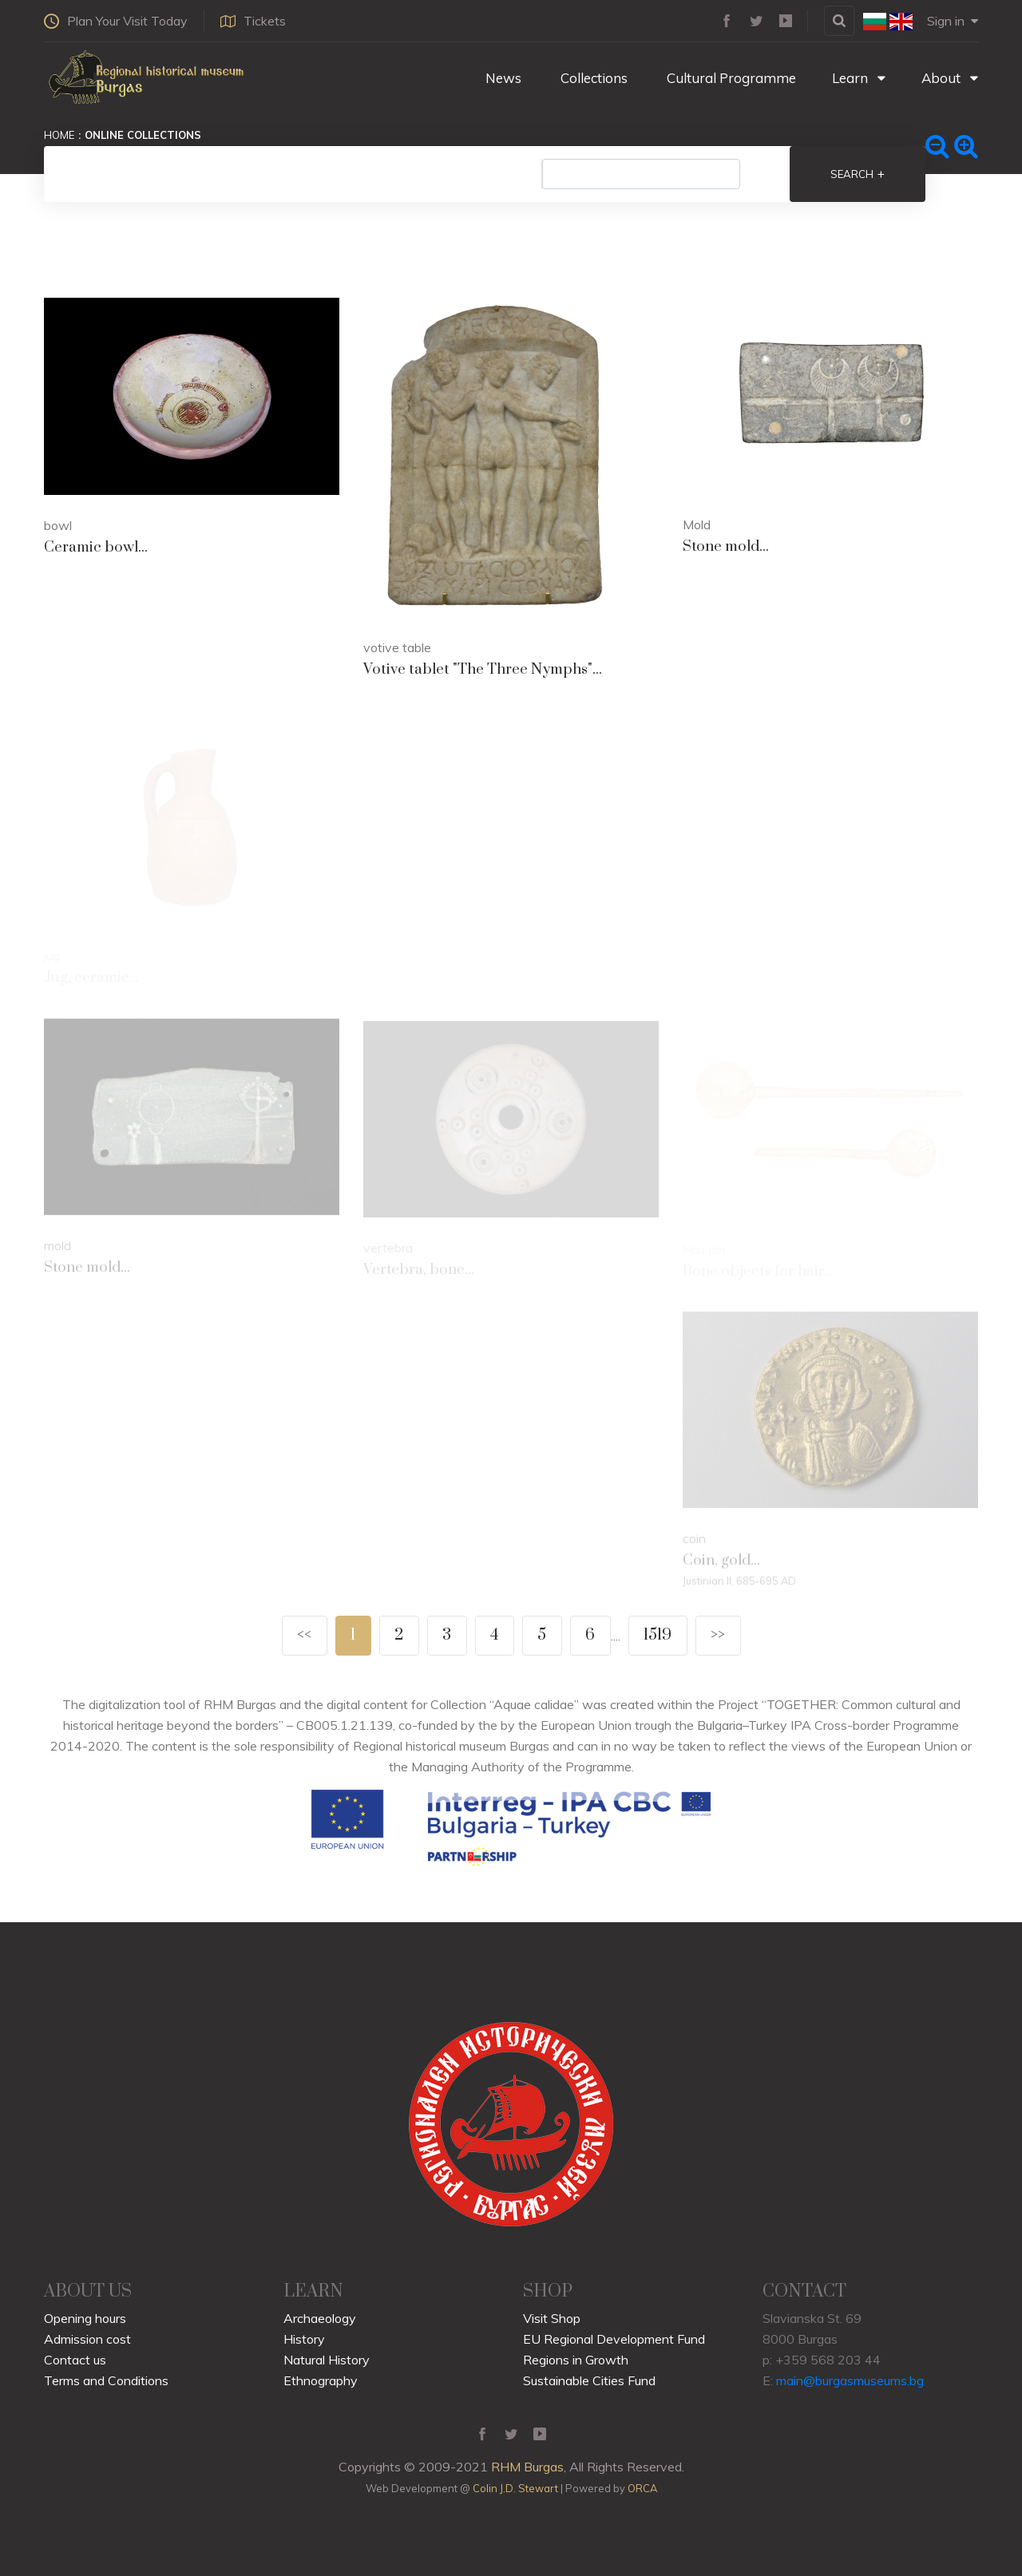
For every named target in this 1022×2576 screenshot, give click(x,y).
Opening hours (85, 2318)
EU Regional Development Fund (614, 2339)
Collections (592, 77)
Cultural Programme (730, 77)
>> (718, 1635)
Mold (697, 524)
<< (304, 1635)
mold (57, 1248)
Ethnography (320, 2380)
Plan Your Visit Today (116, 21)
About (949, 77)
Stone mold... (726, 546)
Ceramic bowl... (96, 547)
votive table (397, 647)
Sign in (952, 21)
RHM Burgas (527, 2467)
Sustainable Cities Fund (589, 2380)
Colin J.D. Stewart (515, 2488)
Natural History (326, 2360)
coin (694, 1542)
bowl (58, 525)
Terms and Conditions (106, 2380)
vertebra (388, 1250)
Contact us (75, 2360)
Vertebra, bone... (418, 1272)
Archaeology (319, 2318)
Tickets (253, 21)
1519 (657, 1635)
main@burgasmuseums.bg (850, 2380)
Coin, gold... (721, 1564)
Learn (858, 77)
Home (59, 135)
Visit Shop (551, 2318)
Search (857, 174)
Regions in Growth (575, 2360)
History (304, 2339)
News (501, 77)
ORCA (642, 2488)
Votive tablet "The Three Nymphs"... (482, 669)
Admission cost (87, 2339)
